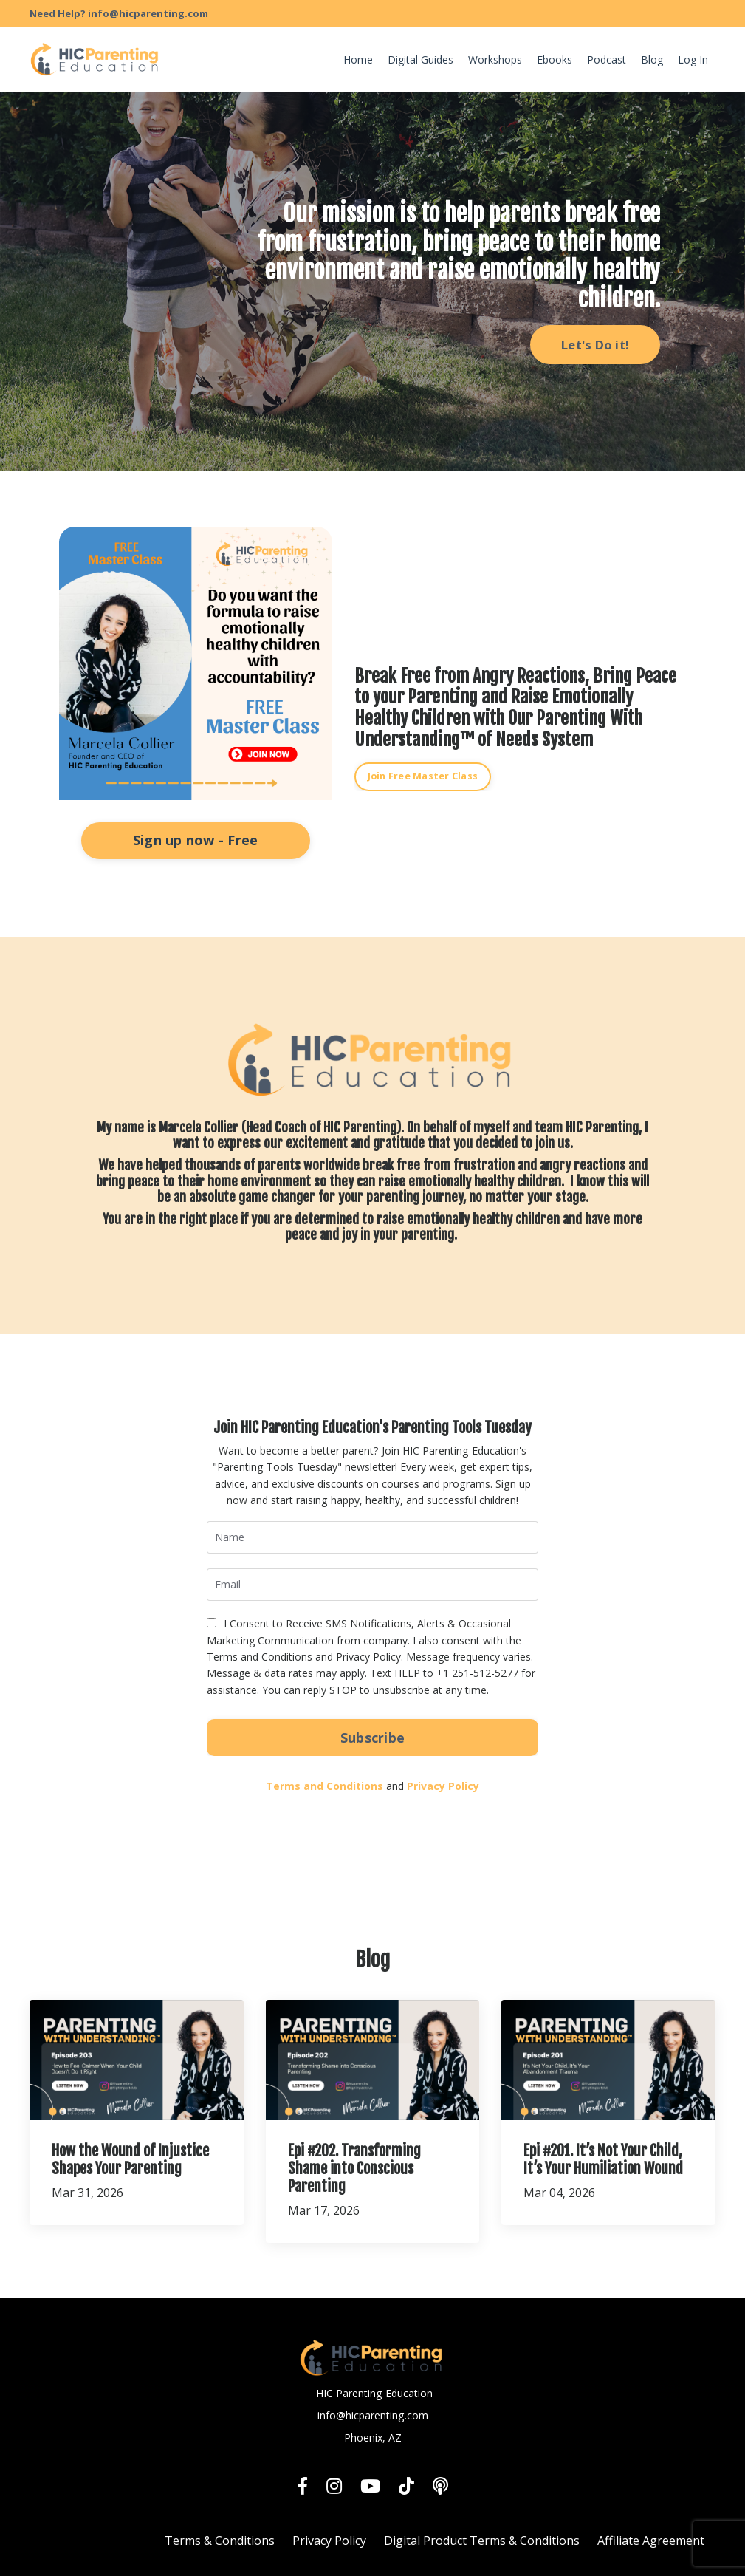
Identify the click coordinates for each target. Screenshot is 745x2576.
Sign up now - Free (195, 840)
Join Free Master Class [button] (423, 776)
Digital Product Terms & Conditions (482, 2540)
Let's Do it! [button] (595, 344)
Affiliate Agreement (650, 2540)
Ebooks (554, 59)
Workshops (495, 59)
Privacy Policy (443, 1785)
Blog (652, 59)
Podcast (606, 59)
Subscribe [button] (372, 1737)
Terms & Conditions (220, 2540)
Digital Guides (420, 59)
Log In (693, 59)
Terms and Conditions (324, 1785)
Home (358, 59)
